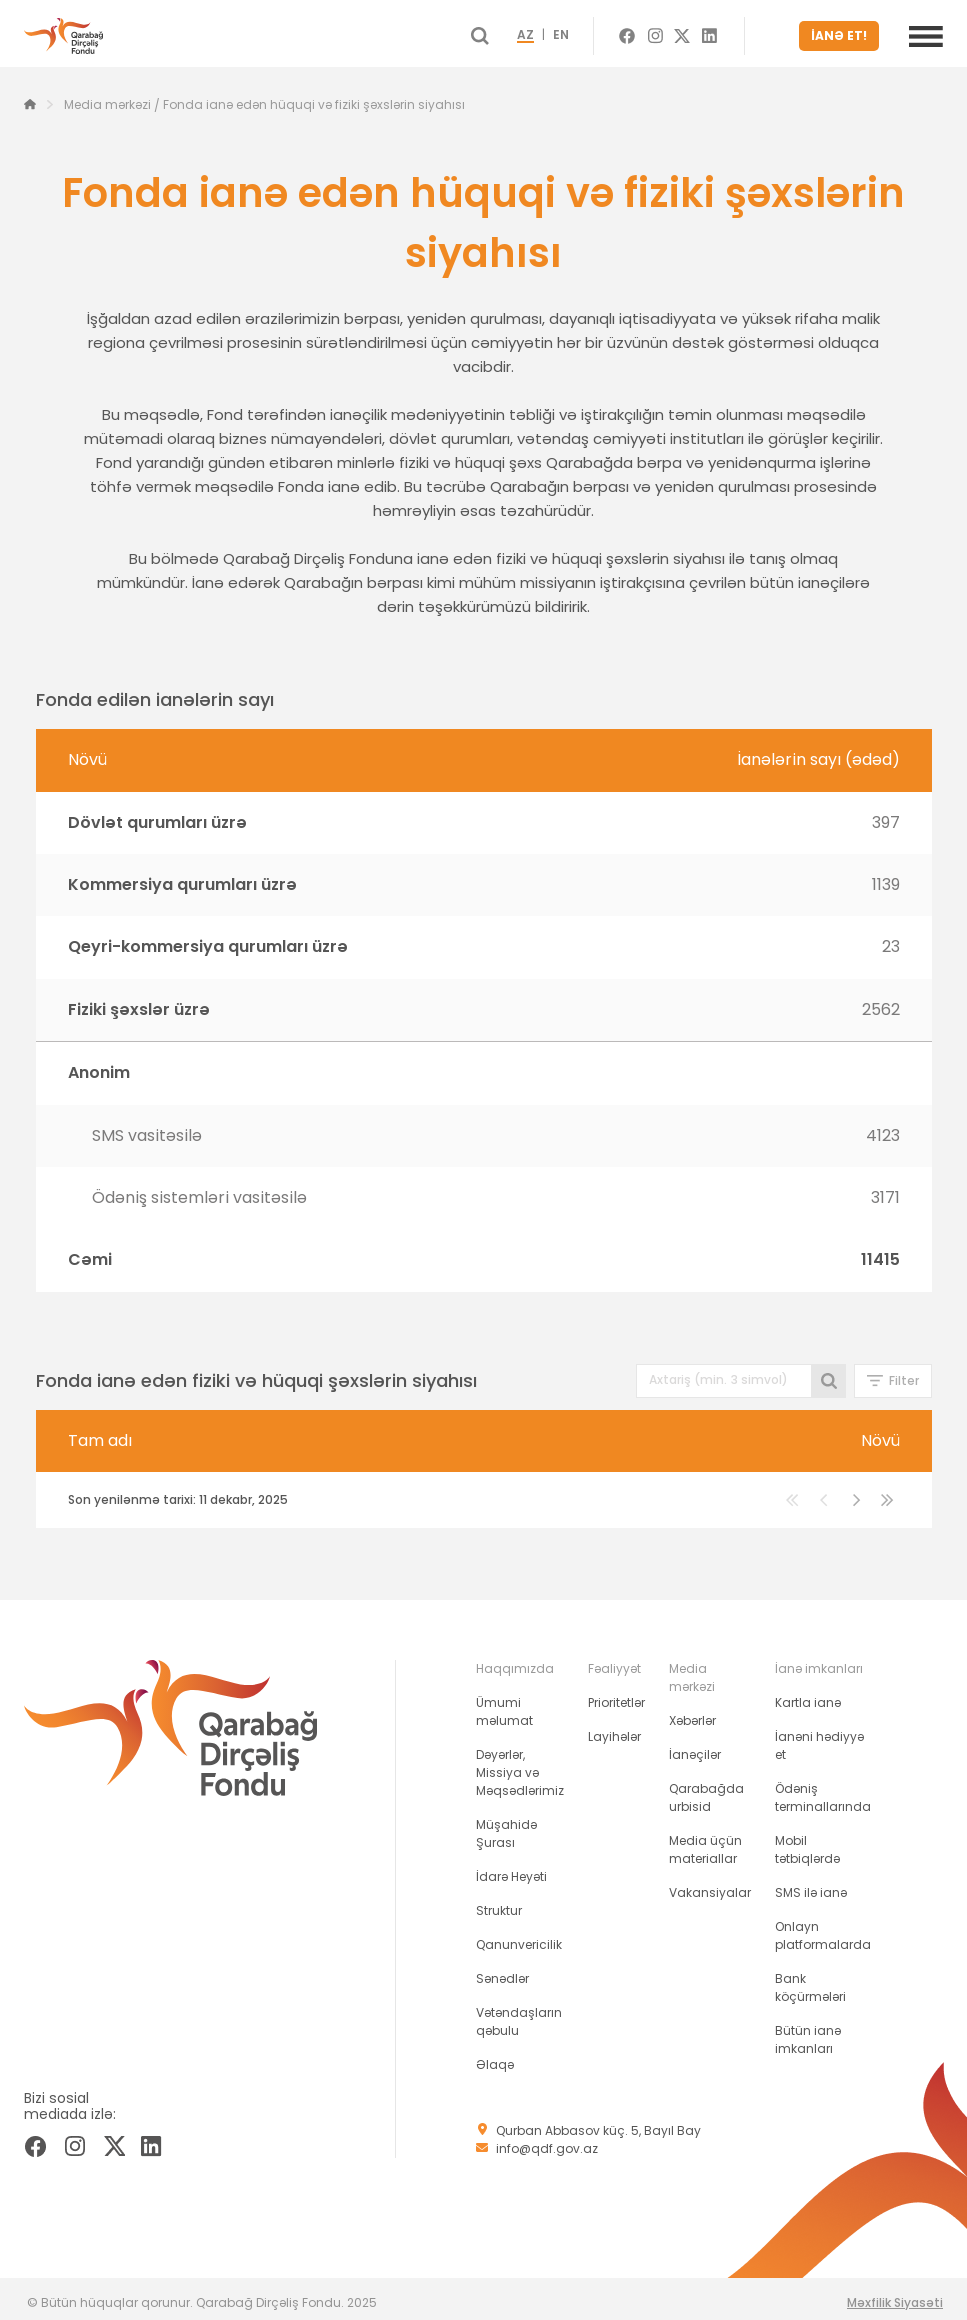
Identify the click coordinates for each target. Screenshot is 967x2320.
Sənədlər (502, 1970)
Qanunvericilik (519, 1936)
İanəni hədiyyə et (819, 1737)
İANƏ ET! (845, 31)
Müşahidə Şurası (506, 1825)
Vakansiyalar (710, 1884)
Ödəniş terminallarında (823, 1789)
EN (597, 32)
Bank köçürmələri (810, 1979)
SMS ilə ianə (811, 1884)
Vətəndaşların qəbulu (519, 2013)
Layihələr (614, 1728)
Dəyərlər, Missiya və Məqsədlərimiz (520, 1764)
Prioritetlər (616, 1694)
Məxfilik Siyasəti (895, 2294)
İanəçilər (695, 1746)
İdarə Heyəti (511, 1868)
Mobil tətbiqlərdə (807, 1841)
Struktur (499, 1902)
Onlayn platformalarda (823, 1927)
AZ (561, 32)
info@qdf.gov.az (547, 2140)
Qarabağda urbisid (706, 1789)
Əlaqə (495, 2056)
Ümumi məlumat (504, 1703)
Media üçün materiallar (705, 1841)
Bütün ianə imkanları (808, 2031)
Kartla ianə (808, 1694)
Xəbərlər (692, 1712)
